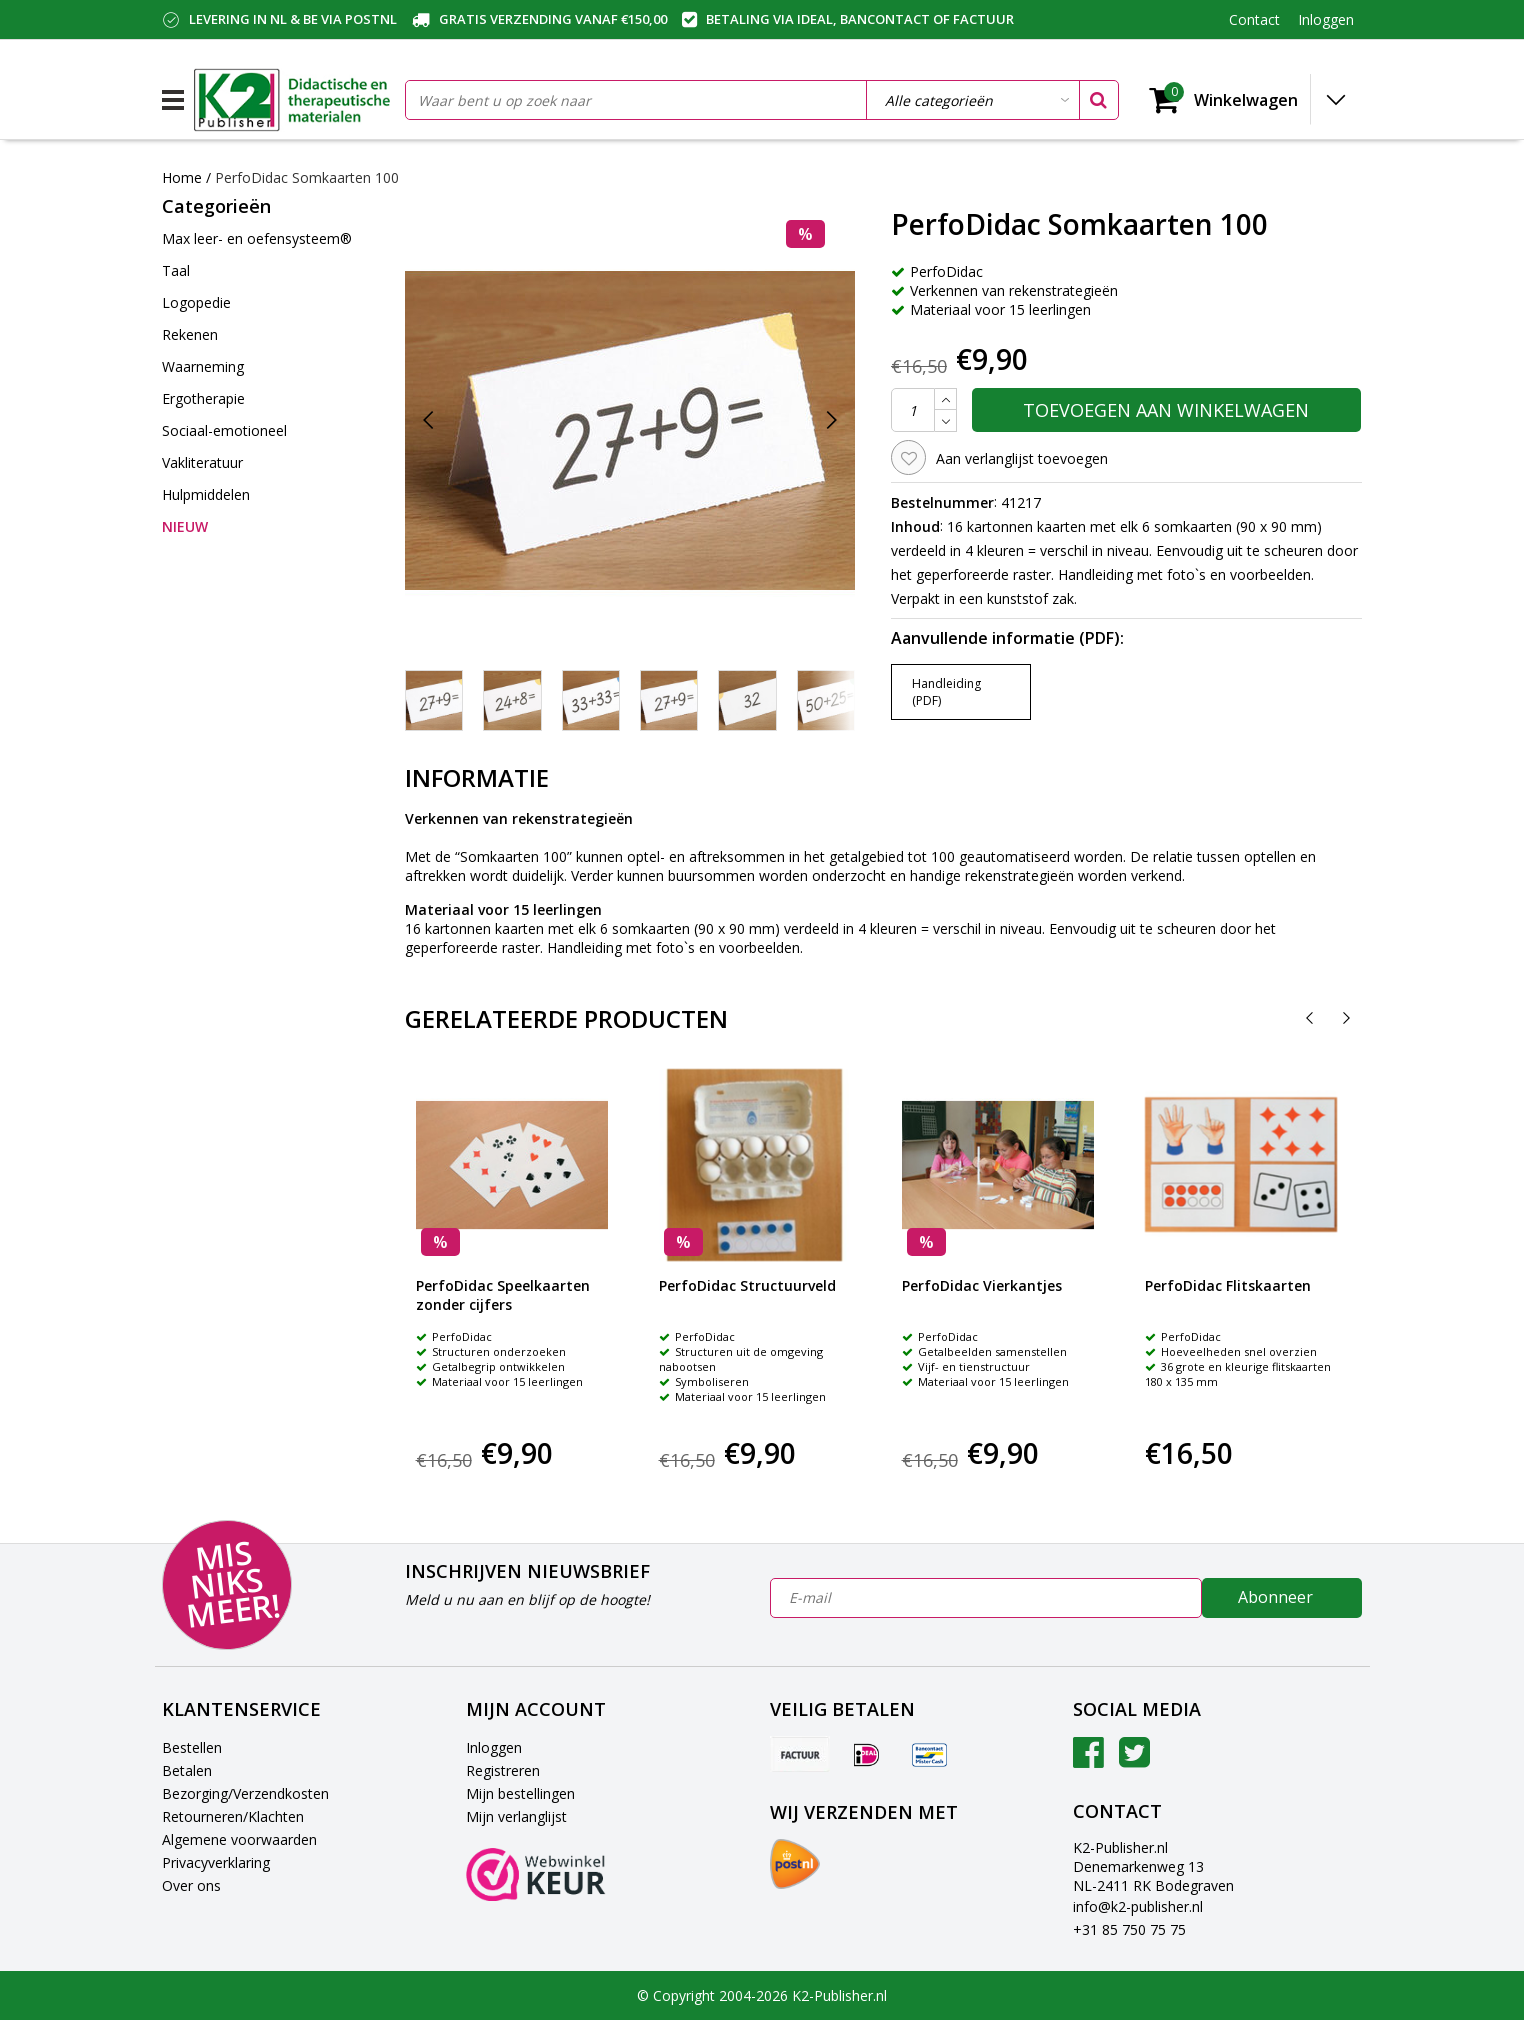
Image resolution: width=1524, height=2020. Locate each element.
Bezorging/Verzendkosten (245, 1793)
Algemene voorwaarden (239, 1839)
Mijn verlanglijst (516, 1816)
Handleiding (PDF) (946, 692)
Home (182, 177)
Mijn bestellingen (520, 1793)
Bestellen (192, 1747)
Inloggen (494, 1747)
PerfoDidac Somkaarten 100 (307, 177)
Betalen (187, 1770)
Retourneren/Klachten (233, 1816)
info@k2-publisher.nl (1138, 1906)
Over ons (191, 1885)
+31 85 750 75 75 (1129, 1929)
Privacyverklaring (216, 1862)
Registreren (503, 1770)
